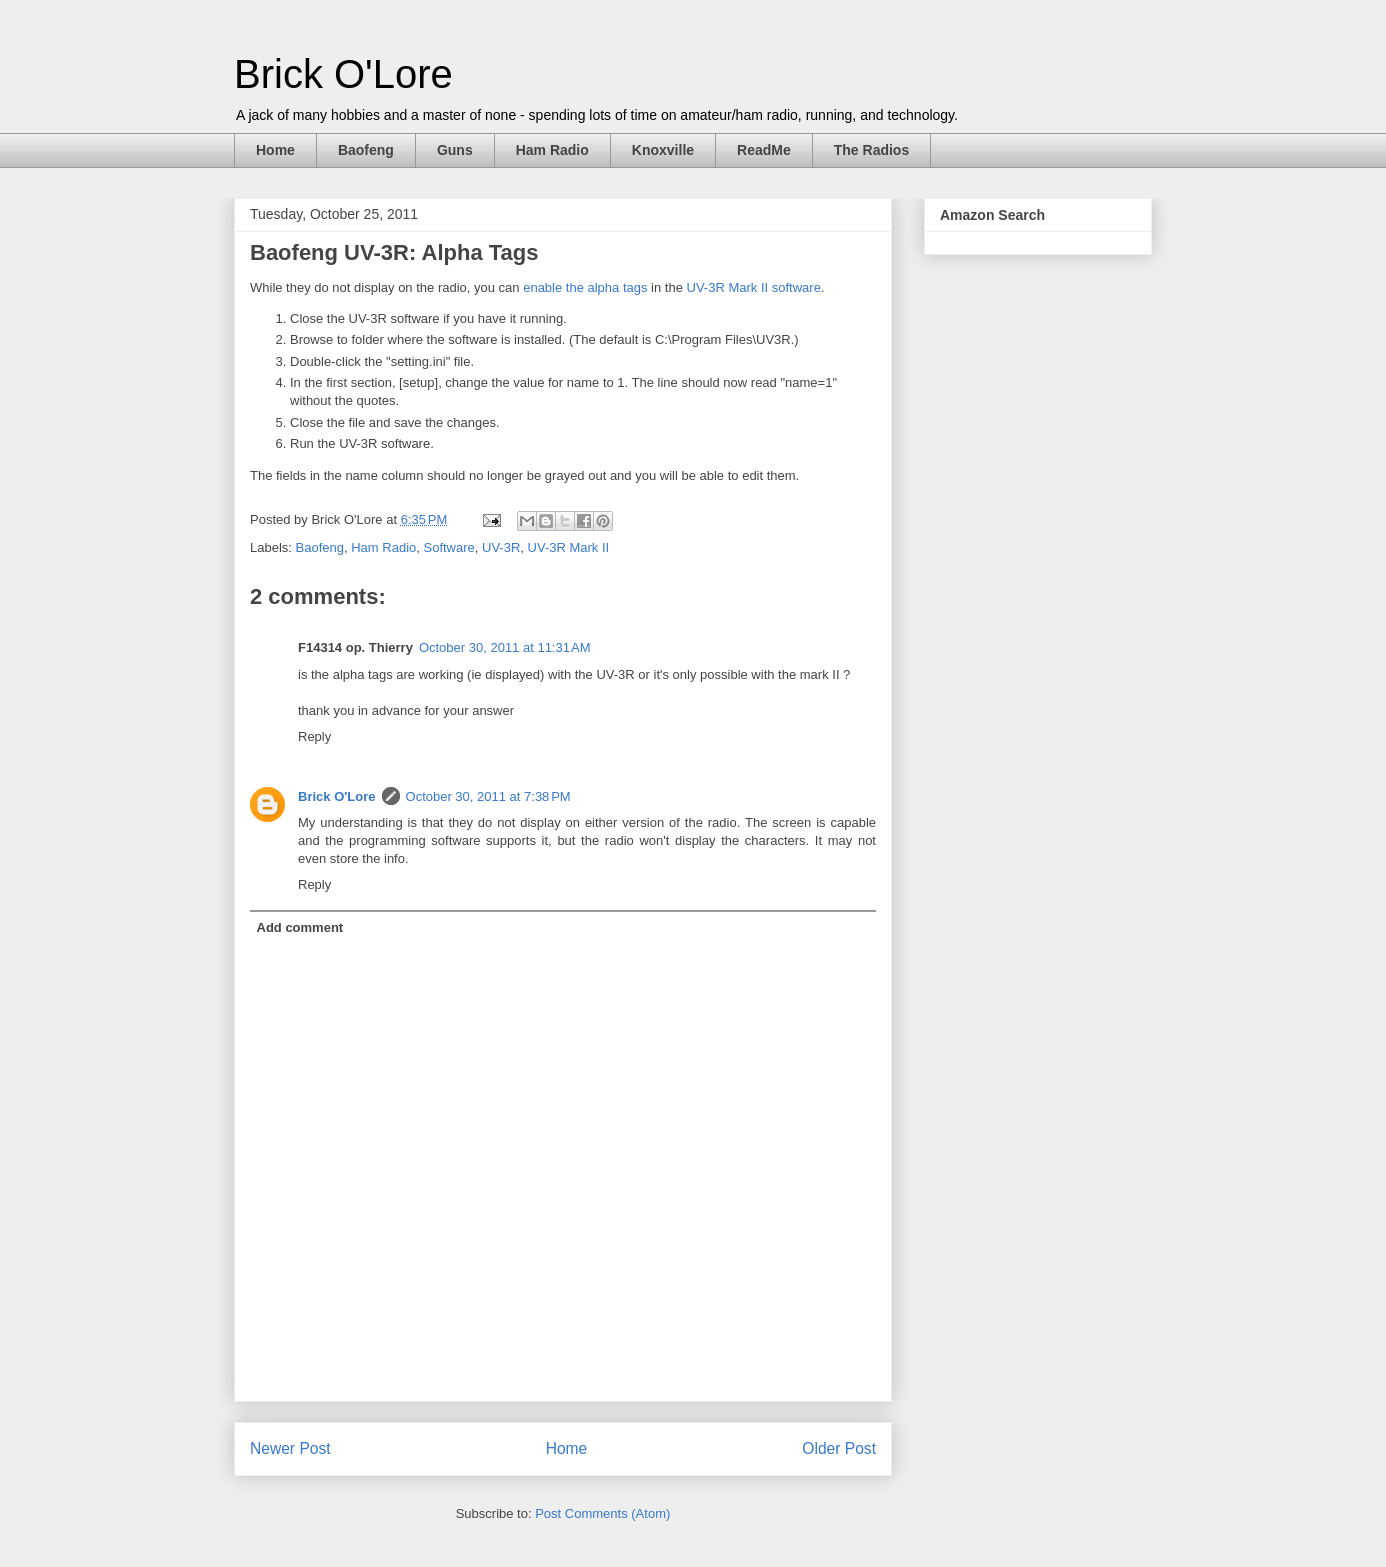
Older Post (839, 1448)
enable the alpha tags (585, 287)
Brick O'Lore (343, 74)
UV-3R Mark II (569, 547)
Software (448, 547)
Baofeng (366, 150)
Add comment (300, 927)
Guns (455, 150)
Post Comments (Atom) (602, 1513)
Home (275, 150)
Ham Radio (552, 150)
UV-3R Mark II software (754, 287)
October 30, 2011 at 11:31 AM (505, 647)
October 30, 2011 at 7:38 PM (488, 796)
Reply (314, 736)
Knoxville (663, 150)
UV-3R (501, 547)
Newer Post (290, 1448)
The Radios (871, 150)
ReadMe (764, 150)
